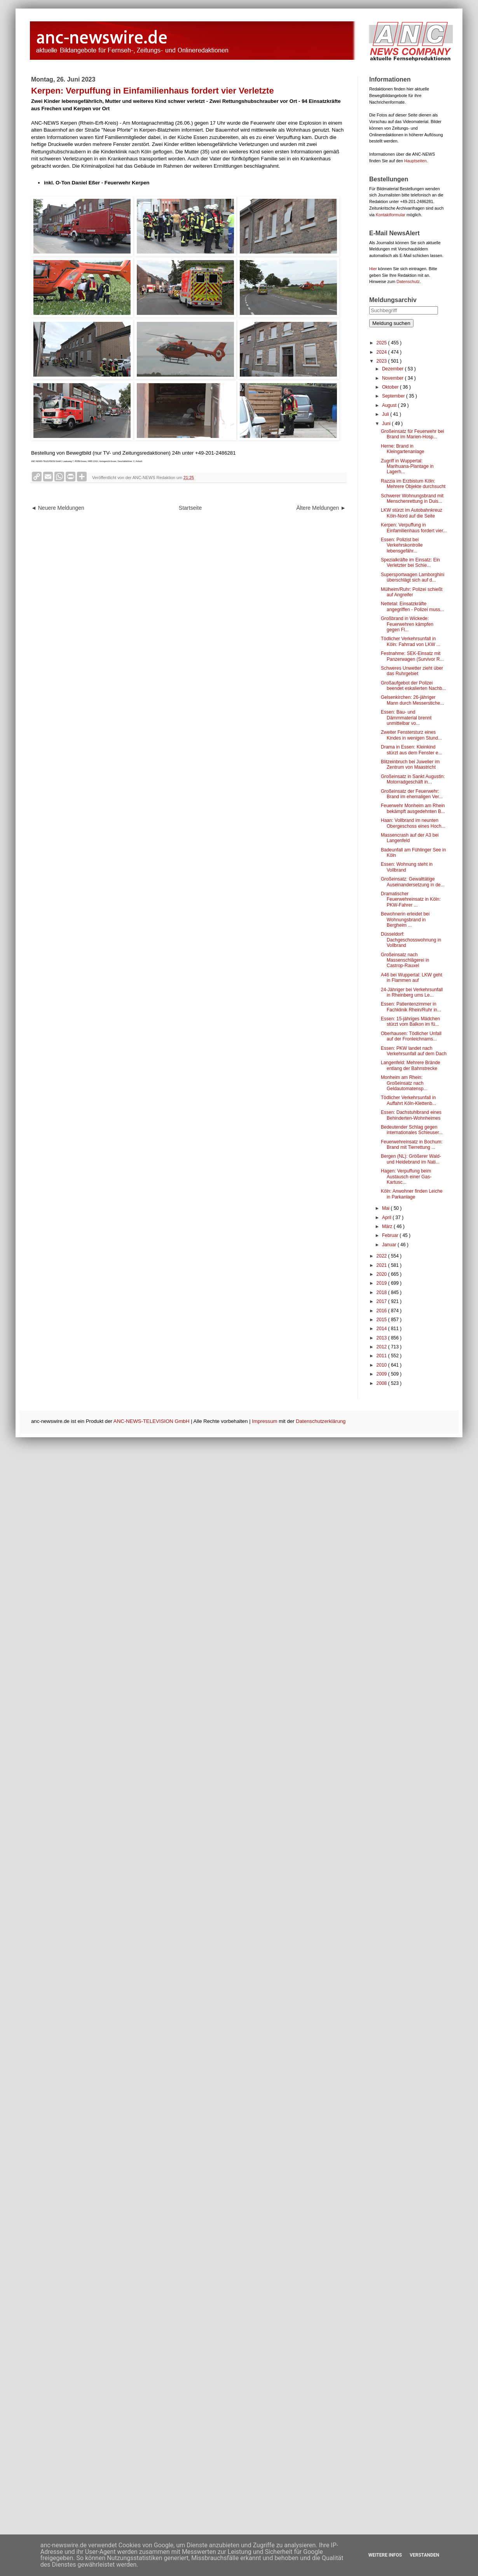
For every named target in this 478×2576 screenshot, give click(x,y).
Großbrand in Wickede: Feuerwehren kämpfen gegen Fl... (407, 624)
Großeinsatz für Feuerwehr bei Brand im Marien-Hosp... (412, 434)
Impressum (264, 1421)
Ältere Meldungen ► (321, 508)
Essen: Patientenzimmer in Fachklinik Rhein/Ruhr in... (411, 1006)
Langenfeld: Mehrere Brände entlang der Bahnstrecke (410, 1065)
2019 (382, 1283)
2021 (382, 1265)
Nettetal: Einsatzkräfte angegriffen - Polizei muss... (412, 606)
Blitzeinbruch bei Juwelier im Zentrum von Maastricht (410, 764)
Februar (390, 1235)
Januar (390, 1244)
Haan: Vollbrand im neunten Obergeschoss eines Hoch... (413, 823)
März (388, 1226)
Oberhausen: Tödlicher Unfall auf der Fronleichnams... (411, 1036)
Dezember (393, 369)
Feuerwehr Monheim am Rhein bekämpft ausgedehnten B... (413, 808)
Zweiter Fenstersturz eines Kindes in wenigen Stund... (411, 735)
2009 (382, 1374)
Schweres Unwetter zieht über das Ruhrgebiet (412, 670)
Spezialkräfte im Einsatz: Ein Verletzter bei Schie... (410, 562)
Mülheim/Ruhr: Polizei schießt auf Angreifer (412, 592)
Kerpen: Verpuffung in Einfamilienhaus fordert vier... (414, 527)
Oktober (391, 387)
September (394, 396)
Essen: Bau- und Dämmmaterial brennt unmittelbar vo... (406, 717)
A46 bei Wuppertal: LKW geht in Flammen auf (411, 977)
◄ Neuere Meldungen (57, 508)
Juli (386, 414)
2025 (382, 343)
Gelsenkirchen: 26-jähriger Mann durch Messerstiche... (412, 700)
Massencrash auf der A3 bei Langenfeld (410, 837)
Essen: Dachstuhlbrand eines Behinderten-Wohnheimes (411, 1115)
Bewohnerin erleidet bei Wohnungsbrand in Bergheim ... (405, 919)
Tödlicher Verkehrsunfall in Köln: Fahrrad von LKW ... (410, 641)
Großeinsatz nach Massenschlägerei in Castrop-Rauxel (405, 960)
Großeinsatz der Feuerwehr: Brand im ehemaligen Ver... (412, 794)
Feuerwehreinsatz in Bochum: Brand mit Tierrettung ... (412, 1144)
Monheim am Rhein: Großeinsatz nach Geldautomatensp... (404, 1083)
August (390, 405)
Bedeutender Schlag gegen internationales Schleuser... (412, 1129)
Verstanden (424, 2555)
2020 (382, 1274)
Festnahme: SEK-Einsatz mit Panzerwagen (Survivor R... (412, 656)
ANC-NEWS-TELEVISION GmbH (151, 1421)
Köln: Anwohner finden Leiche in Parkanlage (412, 1193)
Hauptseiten (415, 160)
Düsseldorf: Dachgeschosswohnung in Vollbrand (411, 939)
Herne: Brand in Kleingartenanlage (402, 448)
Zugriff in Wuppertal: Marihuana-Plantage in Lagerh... (407, 466)
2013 (382, 1338)
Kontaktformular (390, 214)
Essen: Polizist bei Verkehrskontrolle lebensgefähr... (402, 545)
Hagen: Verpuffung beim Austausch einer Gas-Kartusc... (406, 1176)
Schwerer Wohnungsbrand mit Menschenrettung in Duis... (412, 498)
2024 (382, 352)
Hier (373, 268)
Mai (386, 1208)
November (393, 378)
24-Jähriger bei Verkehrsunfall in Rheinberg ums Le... (412, 992)
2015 (382, 1319)
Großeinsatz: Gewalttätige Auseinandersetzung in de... (413, 881)
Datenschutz (408, 281)
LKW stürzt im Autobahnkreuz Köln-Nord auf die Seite (411, 512)
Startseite (190, 508)
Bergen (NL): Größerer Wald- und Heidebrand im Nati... (411, 1158)
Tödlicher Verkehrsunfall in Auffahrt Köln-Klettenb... (408, 1100)
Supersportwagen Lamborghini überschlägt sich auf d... (412, 577)
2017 (382, 1301)
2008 (382, 1383)
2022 (382, 1256)
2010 (382, 1365)
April (387, 1217)
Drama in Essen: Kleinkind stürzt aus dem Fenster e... (411, 749)
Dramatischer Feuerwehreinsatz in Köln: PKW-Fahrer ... (411, 899)
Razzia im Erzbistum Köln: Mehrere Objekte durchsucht (413, 483)
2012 (382, 1347)
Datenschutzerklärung (320, 1421)
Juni (387, 423)
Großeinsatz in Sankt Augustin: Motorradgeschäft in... (413, 779)
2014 (382, 1328)
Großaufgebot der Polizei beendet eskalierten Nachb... (413, 685)
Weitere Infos (385, 2555)
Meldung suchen (391, 323)
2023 (382, 361)
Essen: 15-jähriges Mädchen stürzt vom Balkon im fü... (410, 1021)
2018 (382, 1292)
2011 (382, 1355)
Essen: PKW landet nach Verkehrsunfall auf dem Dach (414, 1051)
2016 (382, 1310)
